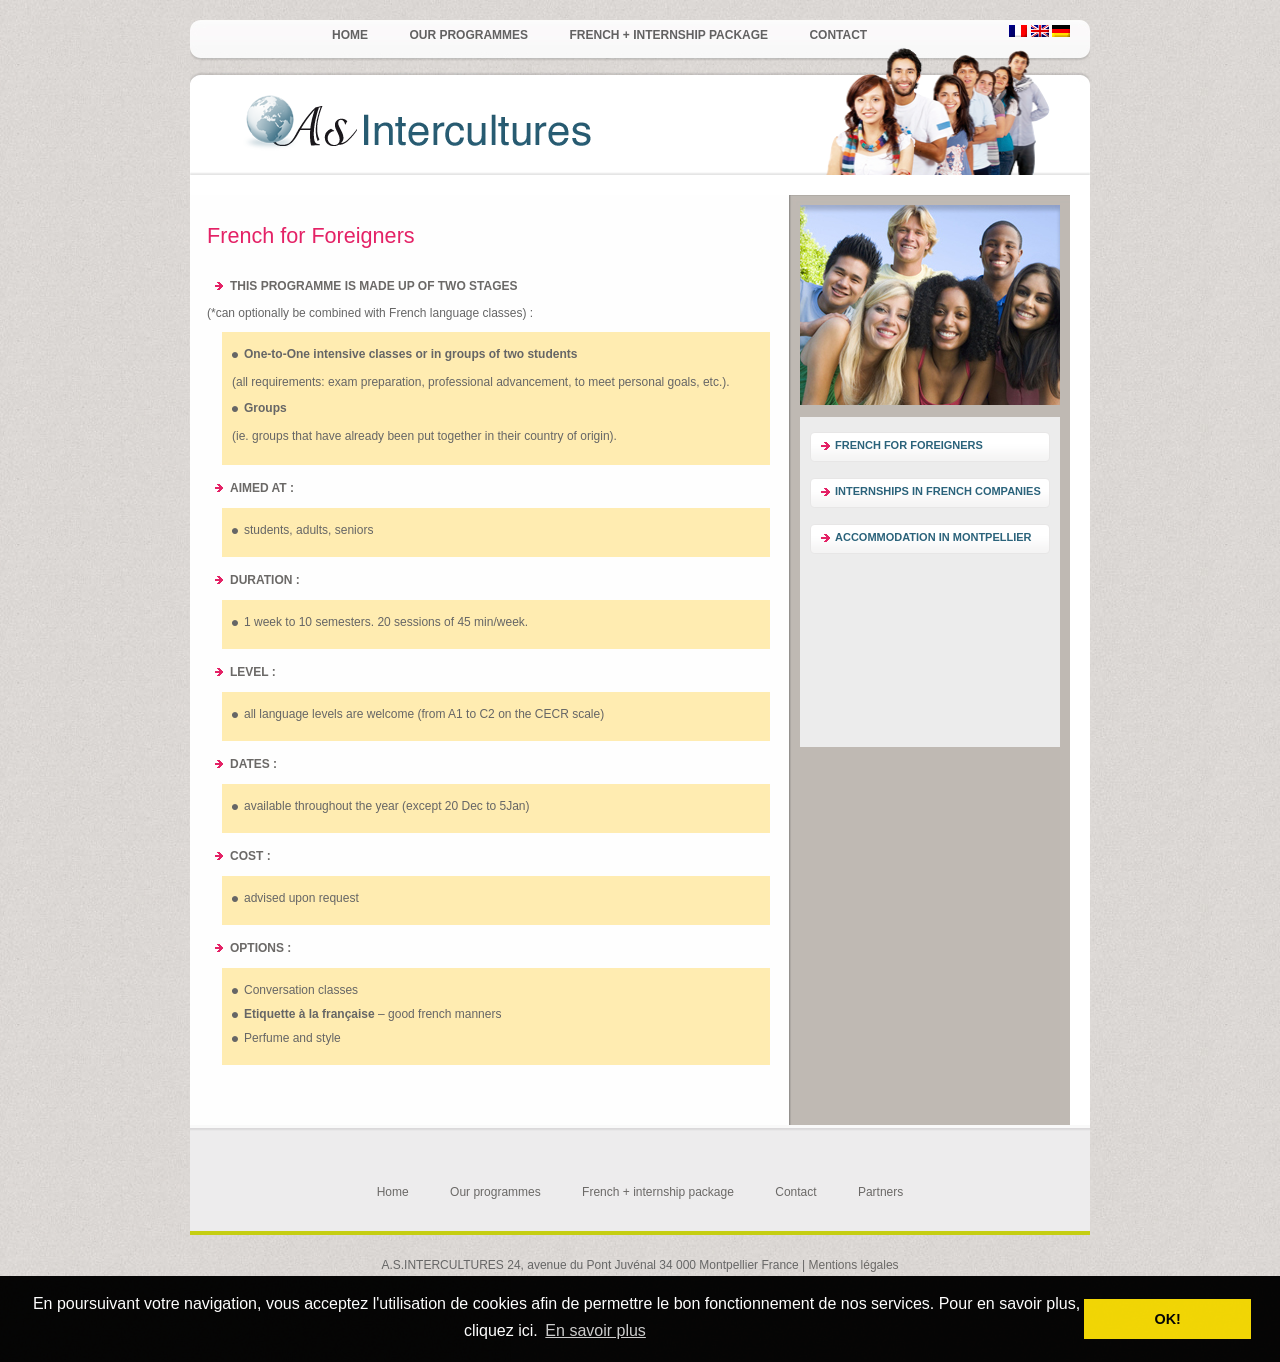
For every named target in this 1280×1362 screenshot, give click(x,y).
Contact (838, 35)
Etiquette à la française (309, 1014)
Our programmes (468, 35)
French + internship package (668, 35)
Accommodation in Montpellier (933, 537)
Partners (880, 1192)
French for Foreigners (909, 445)
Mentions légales (854, 1265)
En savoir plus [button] (595, 1330)
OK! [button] (1167, 1319)
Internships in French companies (938, 491)
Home (350, 35)
